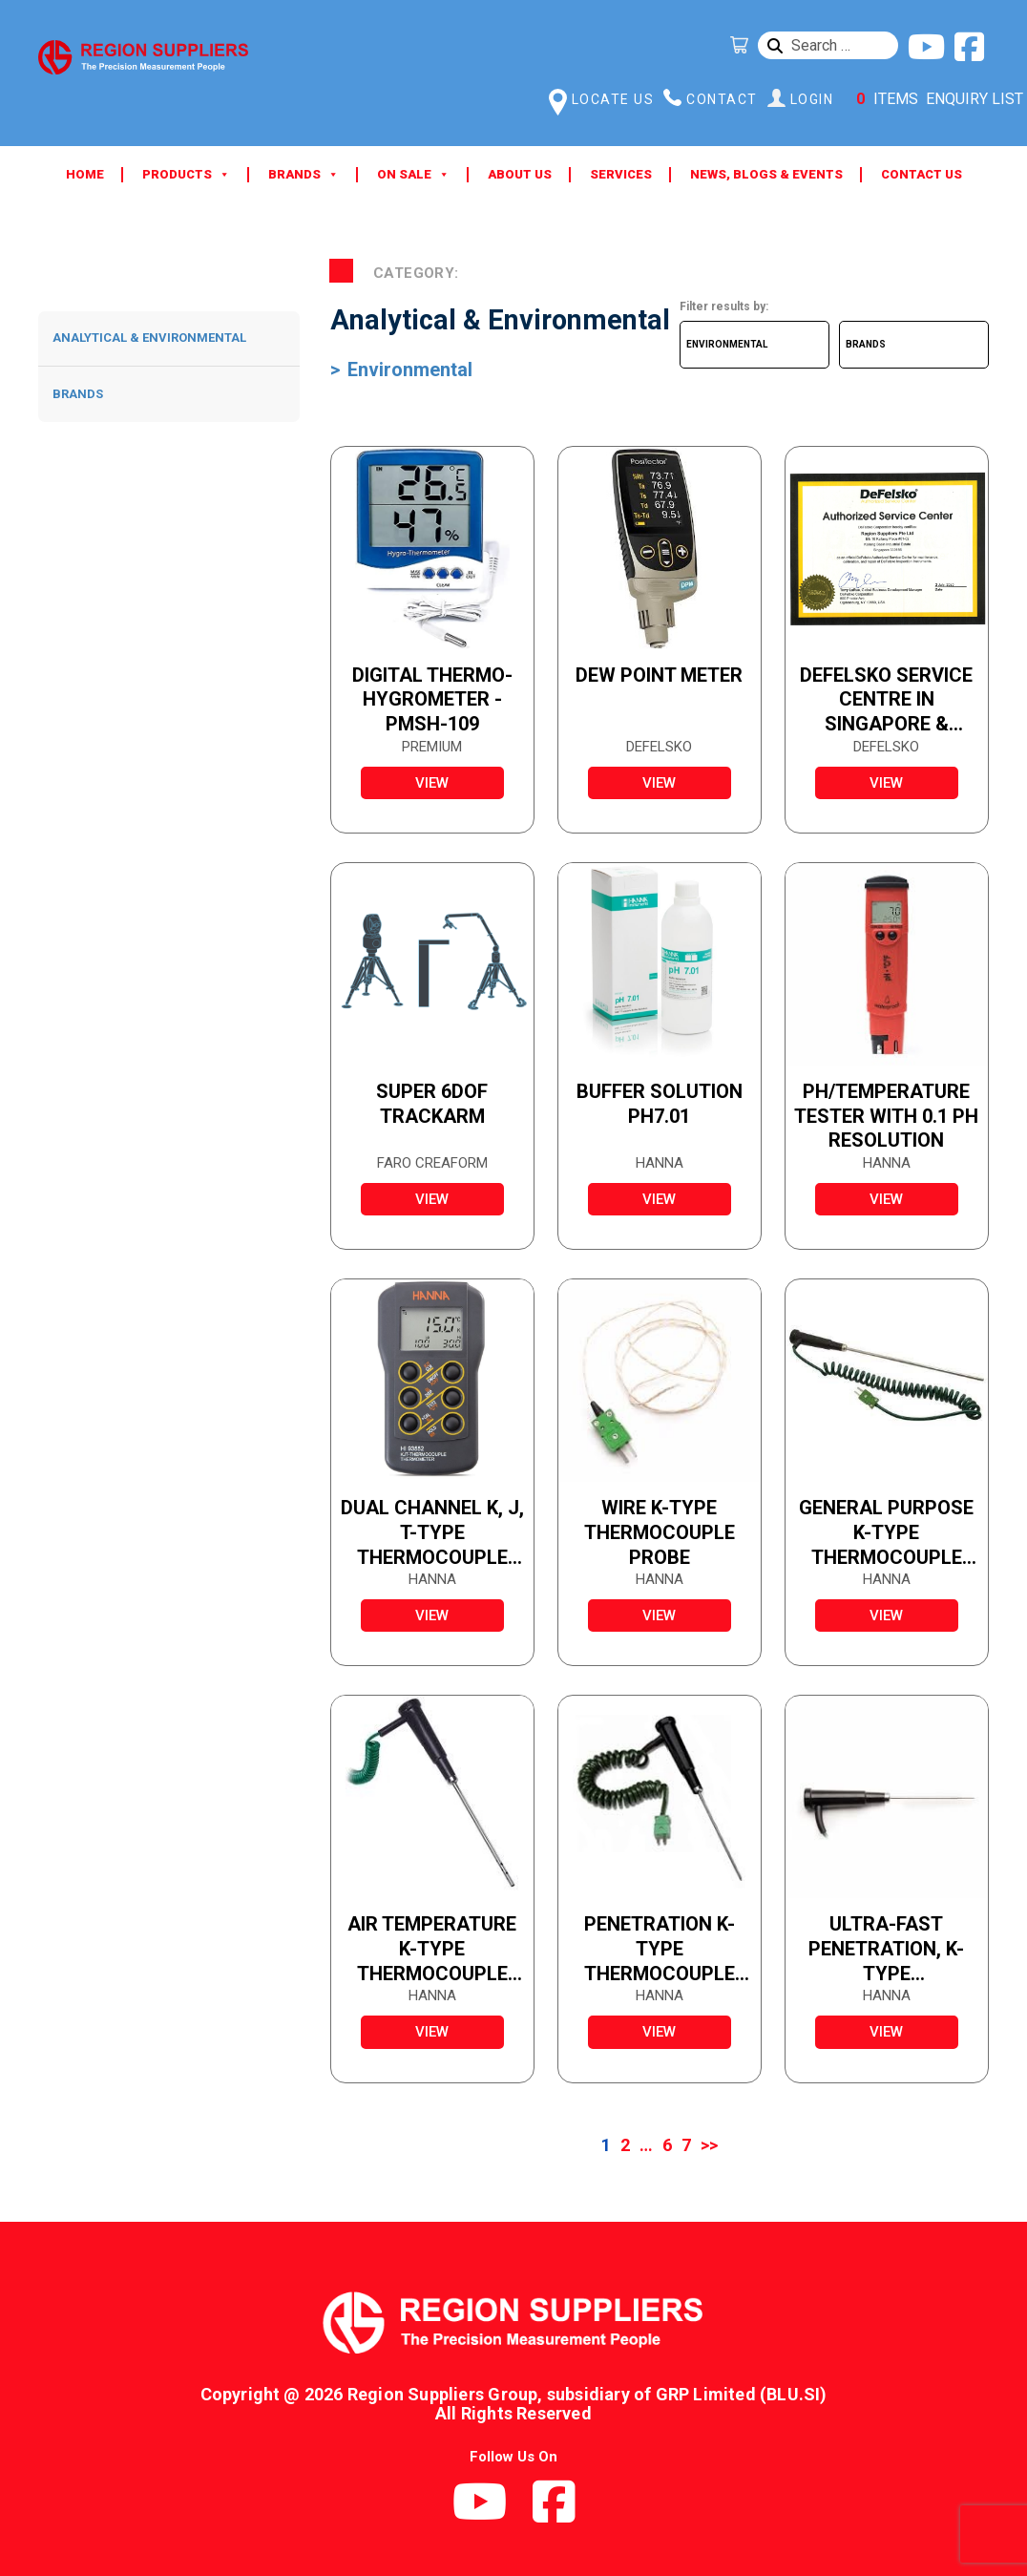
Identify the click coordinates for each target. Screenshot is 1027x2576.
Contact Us (921, 174)
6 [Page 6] (667, 2145)
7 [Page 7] (686, 2145)
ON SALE (413, 175)
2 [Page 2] (625, 2145)
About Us (520, 174)
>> (709, 2145)
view (432, 783)
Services (621, 174)
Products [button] (186, 175)
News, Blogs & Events (766, 174)
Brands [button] (303, 175)
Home (85, 174)
